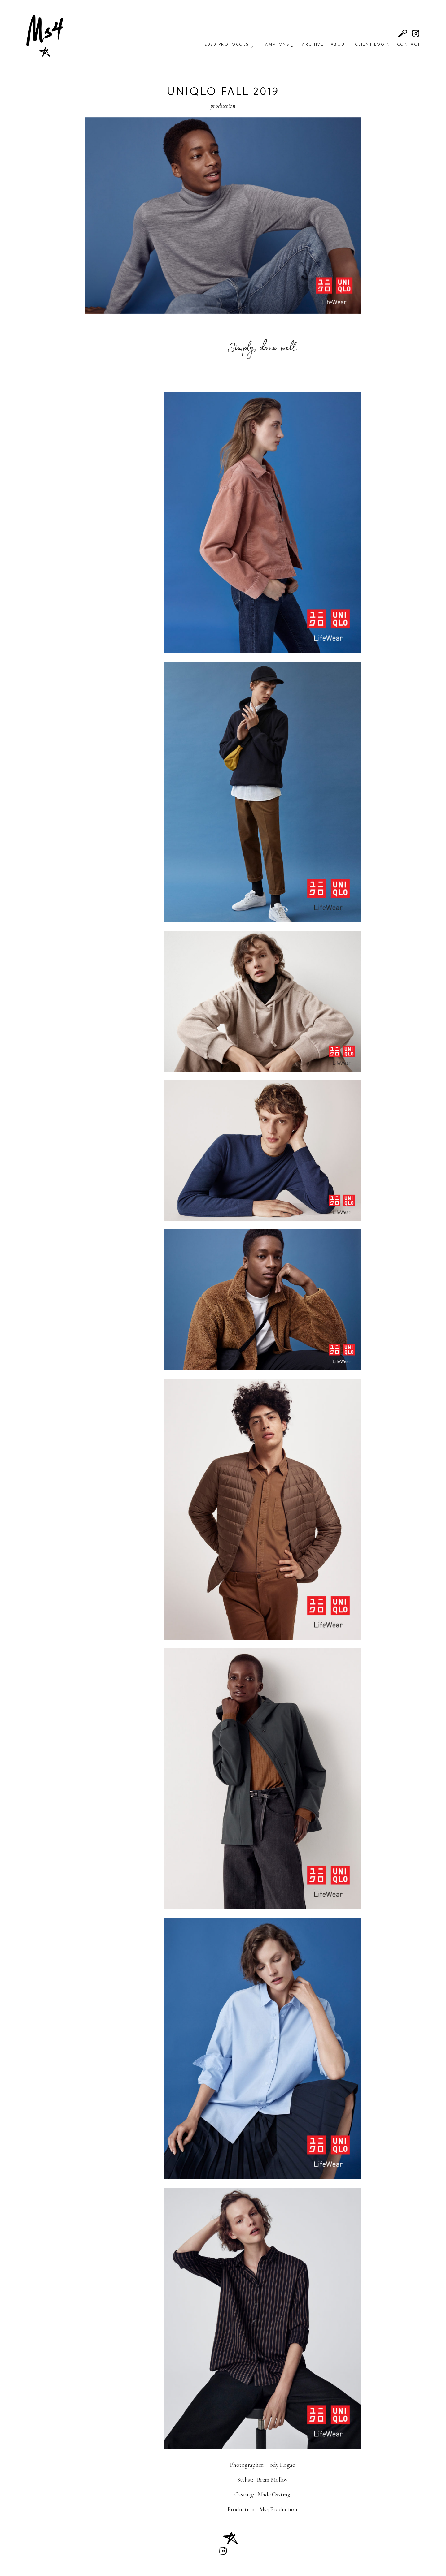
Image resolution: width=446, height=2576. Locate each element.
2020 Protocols (227, 45)
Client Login (372, 45)
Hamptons (276, 45)
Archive (313, 45)
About (339, 45)
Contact (409, 45)
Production (223, 106)
